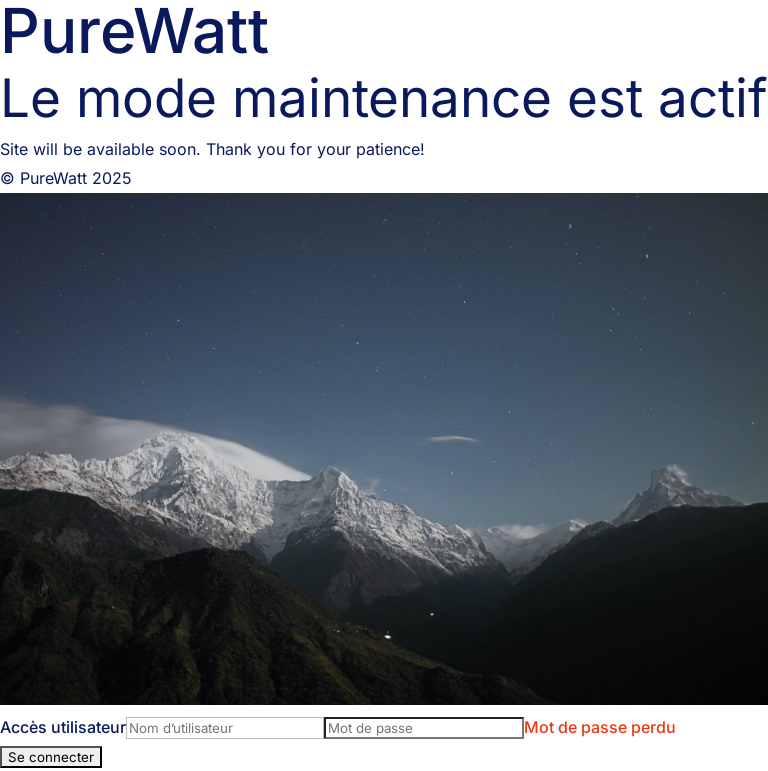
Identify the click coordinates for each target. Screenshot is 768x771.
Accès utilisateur (63, 727)
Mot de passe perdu (600, 727)
